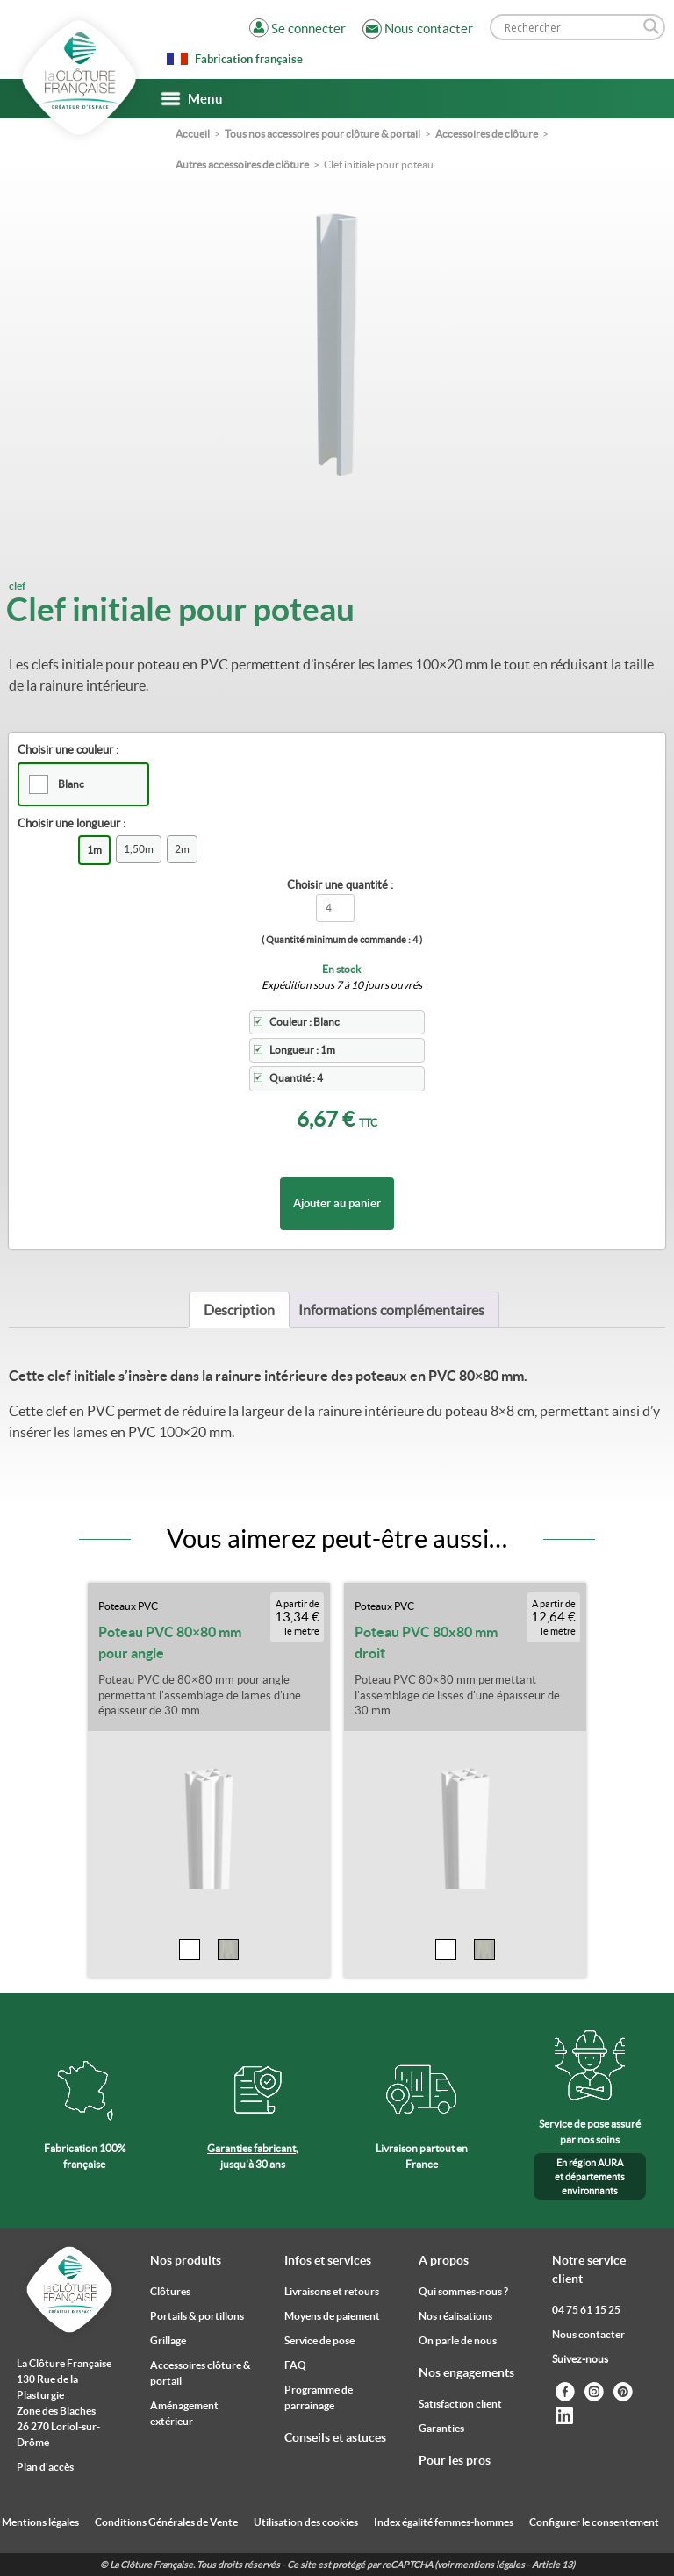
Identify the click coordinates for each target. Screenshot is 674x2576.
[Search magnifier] (651, 26)
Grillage (168, 2340)
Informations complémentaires (391, 1310)
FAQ (295, 2365)
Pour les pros (455, 2460)
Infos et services (327, 2260)
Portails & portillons (197, 2316)
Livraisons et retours (331, 2291)
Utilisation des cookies (306, 2522)
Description (239, 1310)
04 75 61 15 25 (586, 2309)
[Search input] (570, 27)
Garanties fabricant (251, 2148)
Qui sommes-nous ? (463, 2291)
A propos (444, 2260)
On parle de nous (458, 2340)
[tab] (239, 1310)
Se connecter (308, 29)
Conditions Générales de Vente (166, 2522)
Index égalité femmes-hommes (443, 2522)
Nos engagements (466, 2372)
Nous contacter (588, 2334)
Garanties (441, 2428)
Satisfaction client (460, 2403)
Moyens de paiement (332, 2316)
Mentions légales (40, 2522)
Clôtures (170, 2291)
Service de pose (319, 2340)
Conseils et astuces (335, 2437)
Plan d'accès (45, 2466)
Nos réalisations (455, 2316)
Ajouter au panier (337, 1203)
